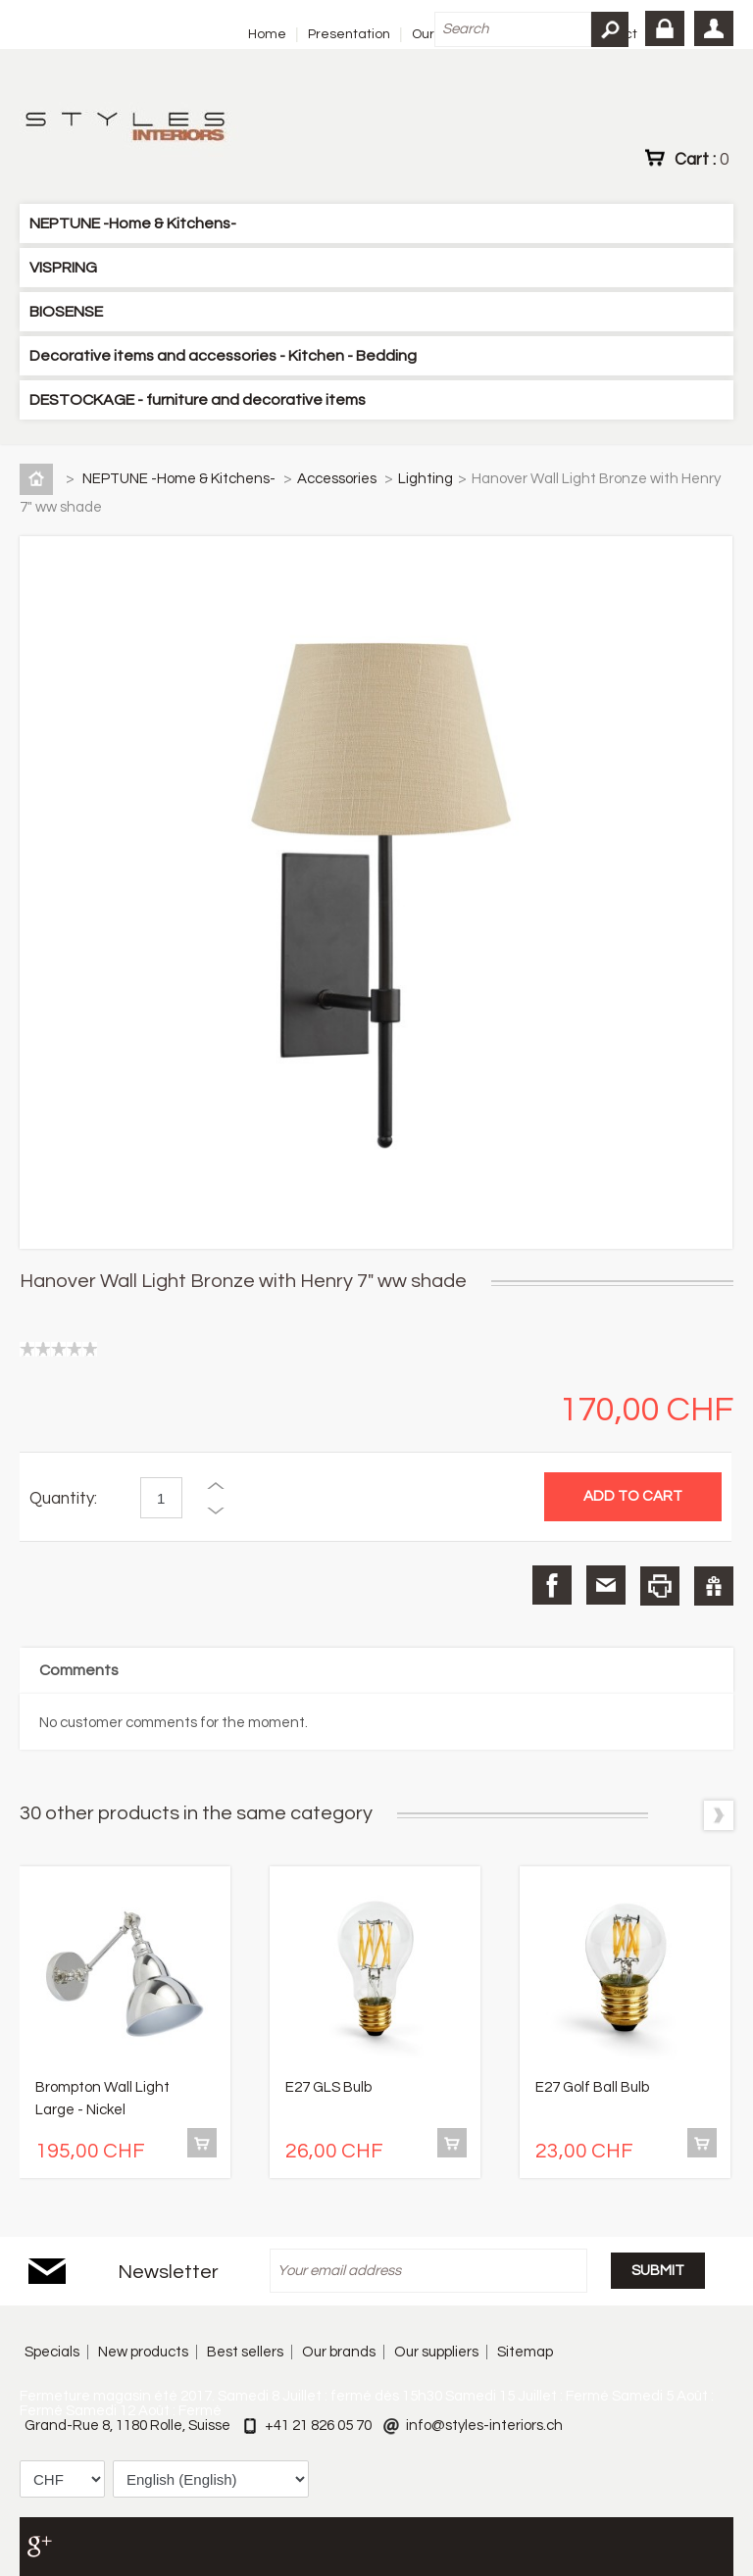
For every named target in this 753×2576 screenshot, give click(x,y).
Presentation (349, 34)
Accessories (338, 478)
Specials (52, 2352)
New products (143, 2352)
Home (267, 34)
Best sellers (245, 2352)
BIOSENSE (66, 312)
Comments (79, 1670)
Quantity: (63, 1499)
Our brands (339, 2352)
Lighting (425, 478)
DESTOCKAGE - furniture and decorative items (197, 400)
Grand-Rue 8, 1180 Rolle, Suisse (127, 2425)
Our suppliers (436, 2352)
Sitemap (525, 2352)
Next (718, 1815)
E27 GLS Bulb (328, 2087)
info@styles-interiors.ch (484, 2425)
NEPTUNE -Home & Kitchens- (132, 223)
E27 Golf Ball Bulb (592, 2087)
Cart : (701, 159)
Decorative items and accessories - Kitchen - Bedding (223, 356)
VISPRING (63, 267)
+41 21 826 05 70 (318, 2425)
